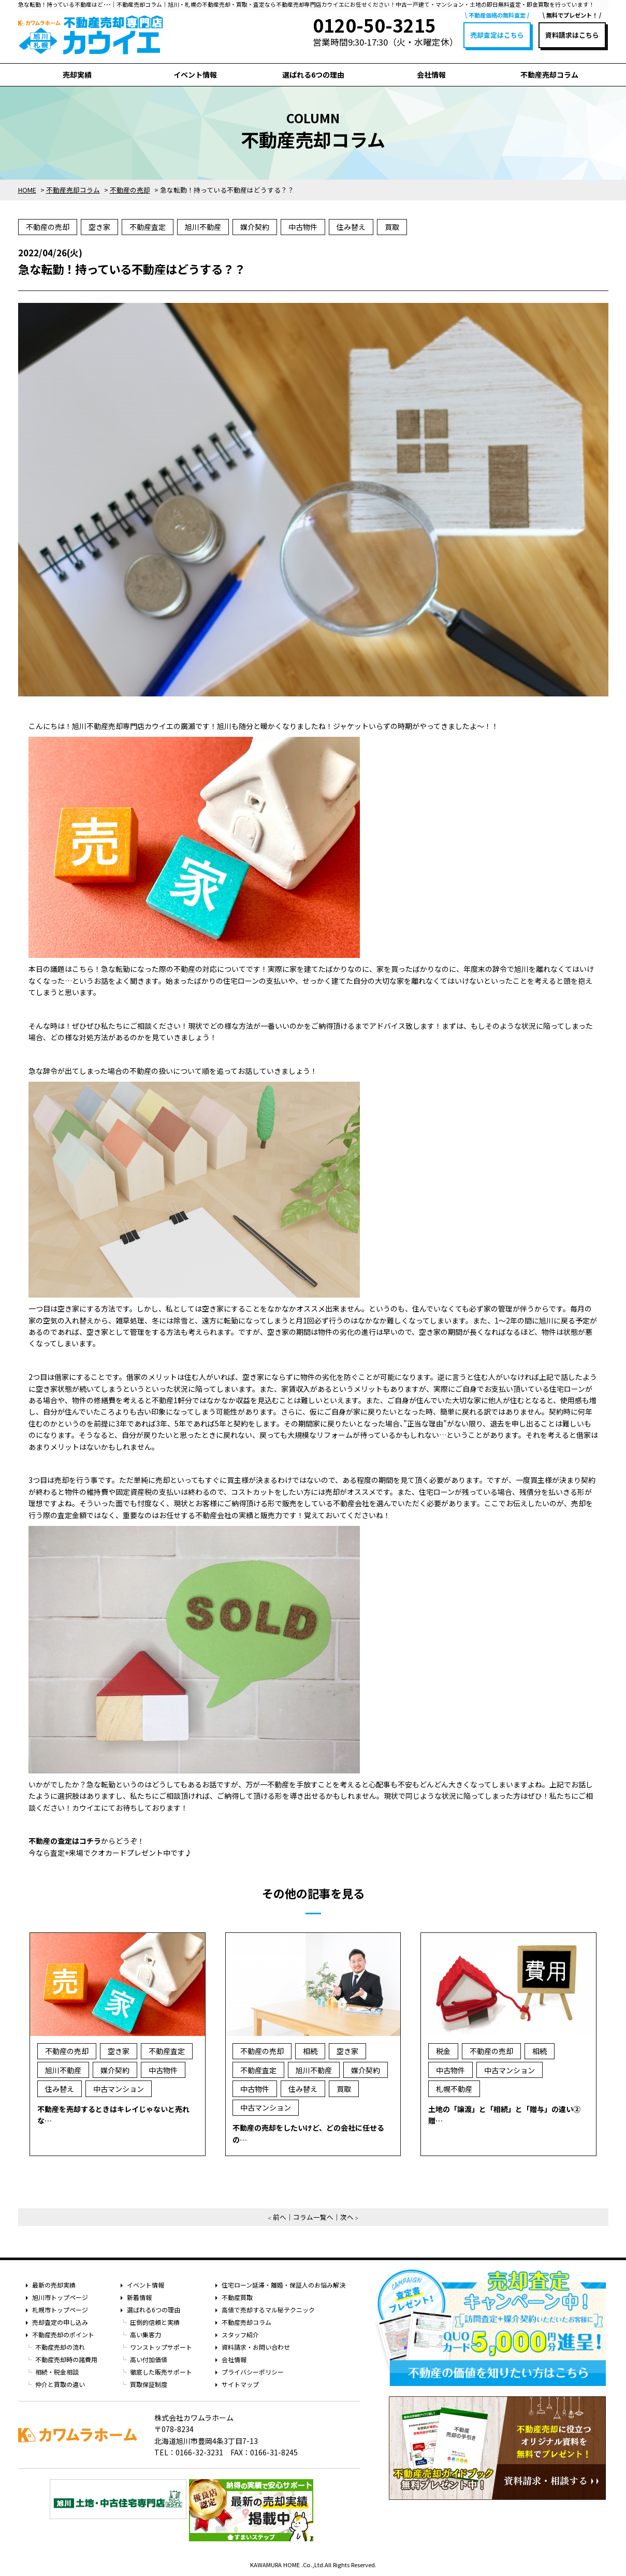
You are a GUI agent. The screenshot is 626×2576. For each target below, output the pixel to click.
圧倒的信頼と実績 (155, 2322)
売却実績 (77, 74)
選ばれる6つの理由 (313, 74)
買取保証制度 (148, 2384)
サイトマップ (240, 2384)
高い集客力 (145, 2334)
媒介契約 (254, 227)
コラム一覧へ (313, 2217)
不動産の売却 (47, 227)
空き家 (99, 227)
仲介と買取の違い (60, 2384)
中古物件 (302, 227)
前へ (279, 2217)
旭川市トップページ (60, 2297)
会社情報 (431, 74)
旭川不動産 (203, 227)
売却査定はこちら (497, 35)
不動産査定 (147, 227)
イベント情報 (195, 74)
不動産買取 (237, 2297)
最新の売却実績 (54, 2284)
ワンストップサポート (161, 2346)
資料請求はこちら (572, 35)
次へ (347, 2217)
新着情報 (139, 2297)
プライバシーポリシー (253, 2371)
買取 (392, 227)
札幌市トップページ (60, 2309)
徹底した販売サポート (161, 2371)
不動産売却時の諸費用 (66, 2359)
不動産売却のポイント (63, 2334)
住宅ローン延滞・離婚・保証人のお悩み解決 (283, 2284)
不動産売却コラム (549, 74)
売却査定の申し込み (60, 2322)
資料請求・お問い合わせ (256, 2346)
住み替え (351, 227)
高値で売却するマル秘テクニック (268, 2309)
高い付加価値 (148, 2359)
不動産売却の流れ (60, 2346)
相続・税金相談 (57, 2371)
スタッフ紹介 (240, 2334)
